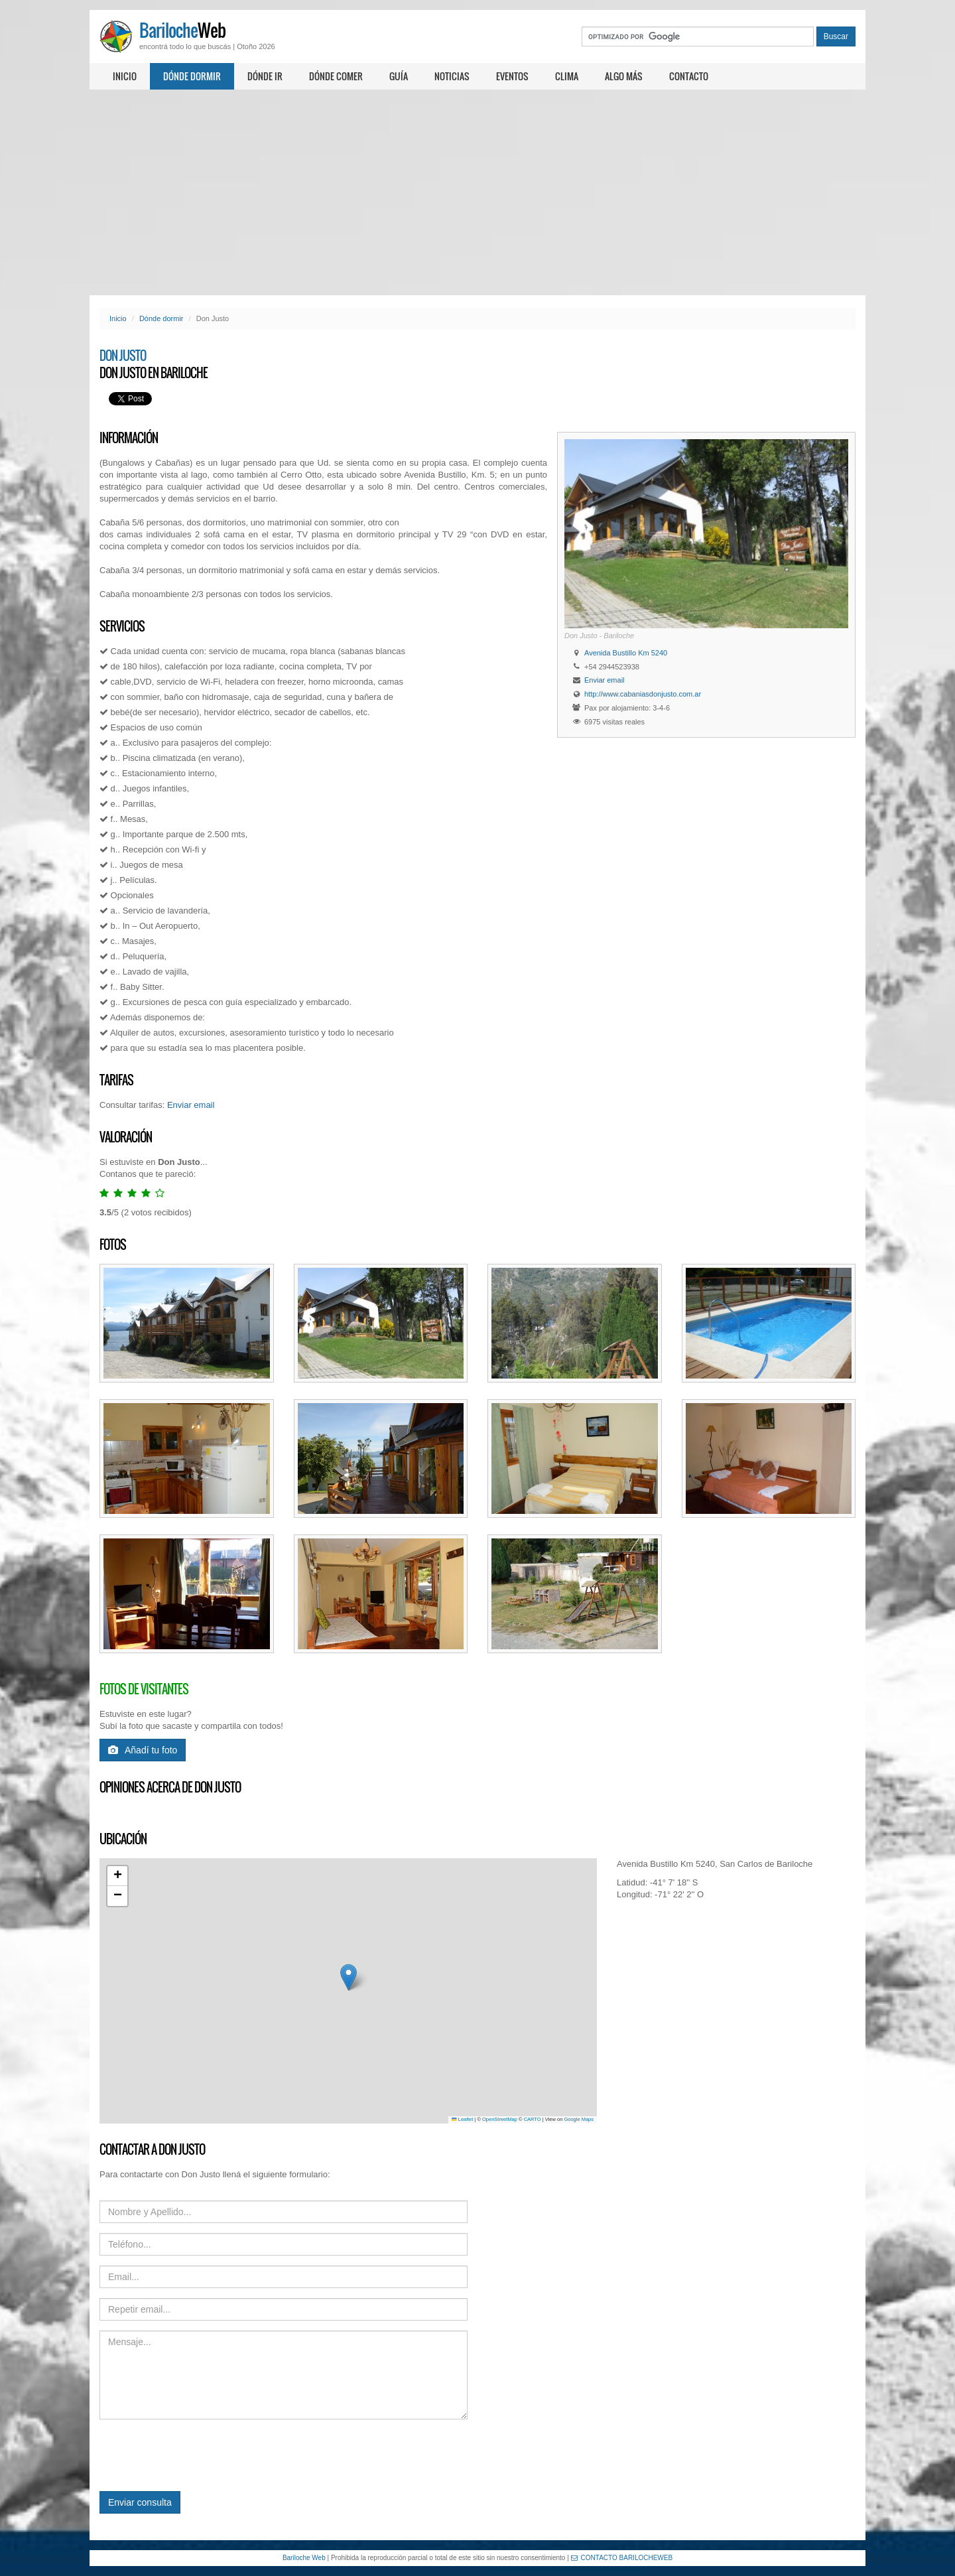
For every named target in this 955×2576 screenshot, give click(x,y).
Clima (566, 76)
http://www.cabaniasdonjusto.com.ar (642, 694)
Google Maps (579, 2119)
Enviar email (604, 680)
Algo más (624, 76)
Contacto (688, 76)
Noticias (452, 76)
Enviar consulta (140, 2502)
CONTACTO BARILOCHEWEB (622, 2557)
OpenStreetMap (499, 2119)
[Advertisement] (477, 192)
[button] (348, 1977)
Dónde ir (265, 76)
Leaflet (462, 2119)
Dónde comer (336, 76)
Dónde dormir (192, 76)
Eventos (512, 76)
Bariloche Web (304, 2557)
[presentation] (200, 2455)
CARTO (532, 2119)
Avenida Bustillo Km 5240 (625, 653)
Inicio (125, 76)
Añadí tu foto (142, 1750)
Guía (398, 76)
